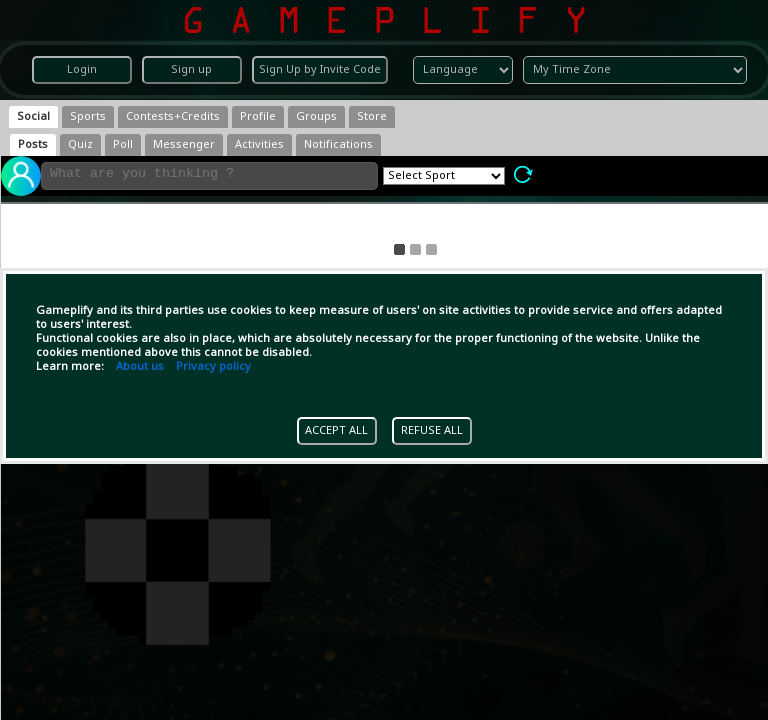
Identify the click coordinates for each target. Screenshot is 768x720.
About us (140, 367)
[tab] (33, 117)
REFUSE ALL (432, 431)
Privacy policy (213, 367)
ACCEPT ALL (336, 431)
